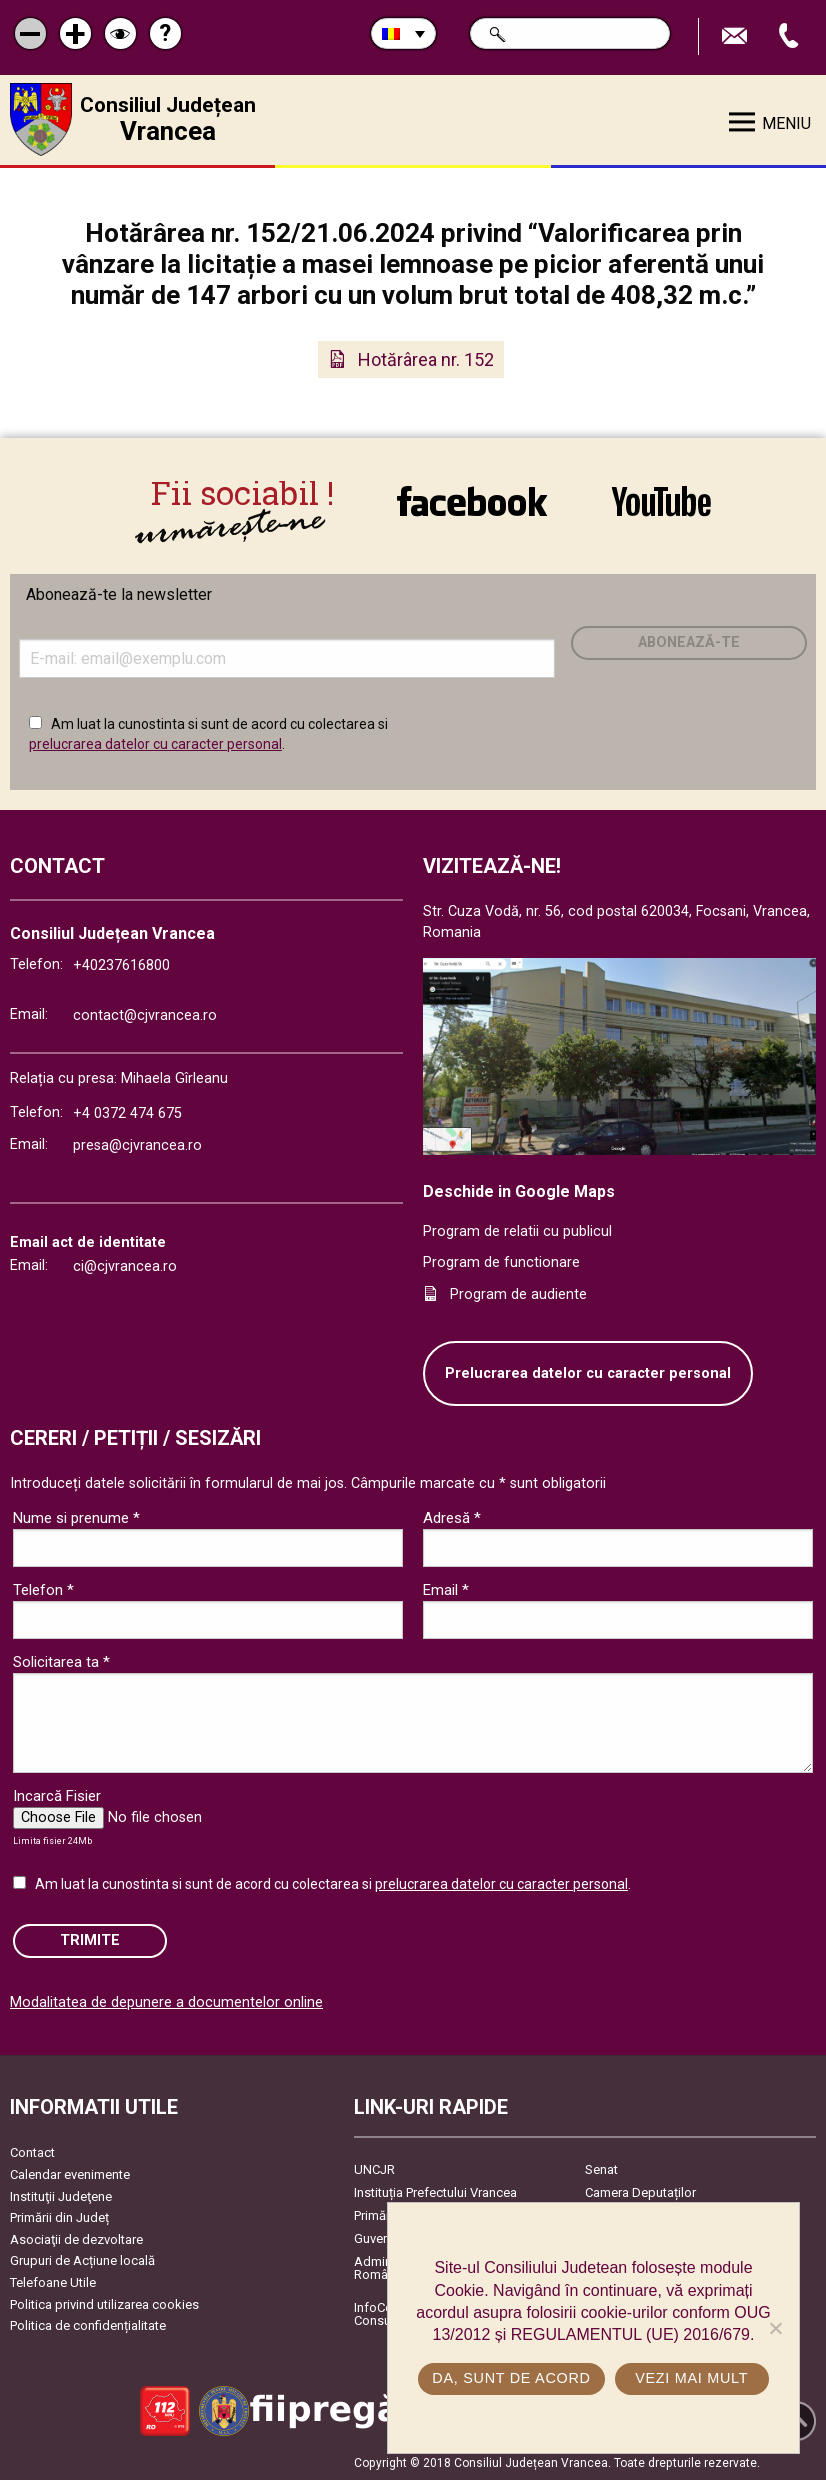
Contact (32, 2152)
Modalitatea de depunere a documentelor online (166, 2002)
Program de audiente (518, 1294)
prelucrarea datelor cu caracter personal (155, 744)
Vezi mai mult (691, 2378)
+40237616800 (121, 965)
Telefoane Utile (53, 2282)
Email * (446, 1590)
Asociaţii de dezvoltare (76, 2239)
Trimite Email (737, 36)
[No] (775, 2328)
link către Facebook (472, 504)
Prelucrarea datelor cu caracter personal (588, 1373)
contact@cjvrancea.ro (145, 1015)
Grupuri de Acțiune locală (82, 2260)
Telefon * (43, 1590)
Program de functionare (501, 1262)
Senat (601, 2169)
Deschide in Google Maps (519, 1191)
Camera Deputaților (640, 2192)
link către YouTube (661, 504)
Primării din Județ (59, 2217)
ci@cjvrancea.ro (125, 1266)
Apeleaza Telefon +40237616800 (791, 36)
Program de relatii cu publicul (517, 1231)
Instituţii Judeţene (61, 2196)
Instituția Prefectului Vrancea (435, 2192)
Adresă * (452, 1518)
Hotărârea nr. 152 (426, 359)
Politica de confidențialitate (88, 2325)
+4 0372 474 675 (127, 1113)
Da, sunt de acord (511, 2378)
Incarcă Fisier (57, 1796)
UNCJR (374, 2169)
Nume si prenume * (76, 1518)
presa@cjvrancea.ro (137, 1145)
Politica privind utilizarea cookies (104, 2304)
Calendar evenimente (70, 2174)
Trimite (90, 1940)
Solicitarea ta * (61, 1662)
